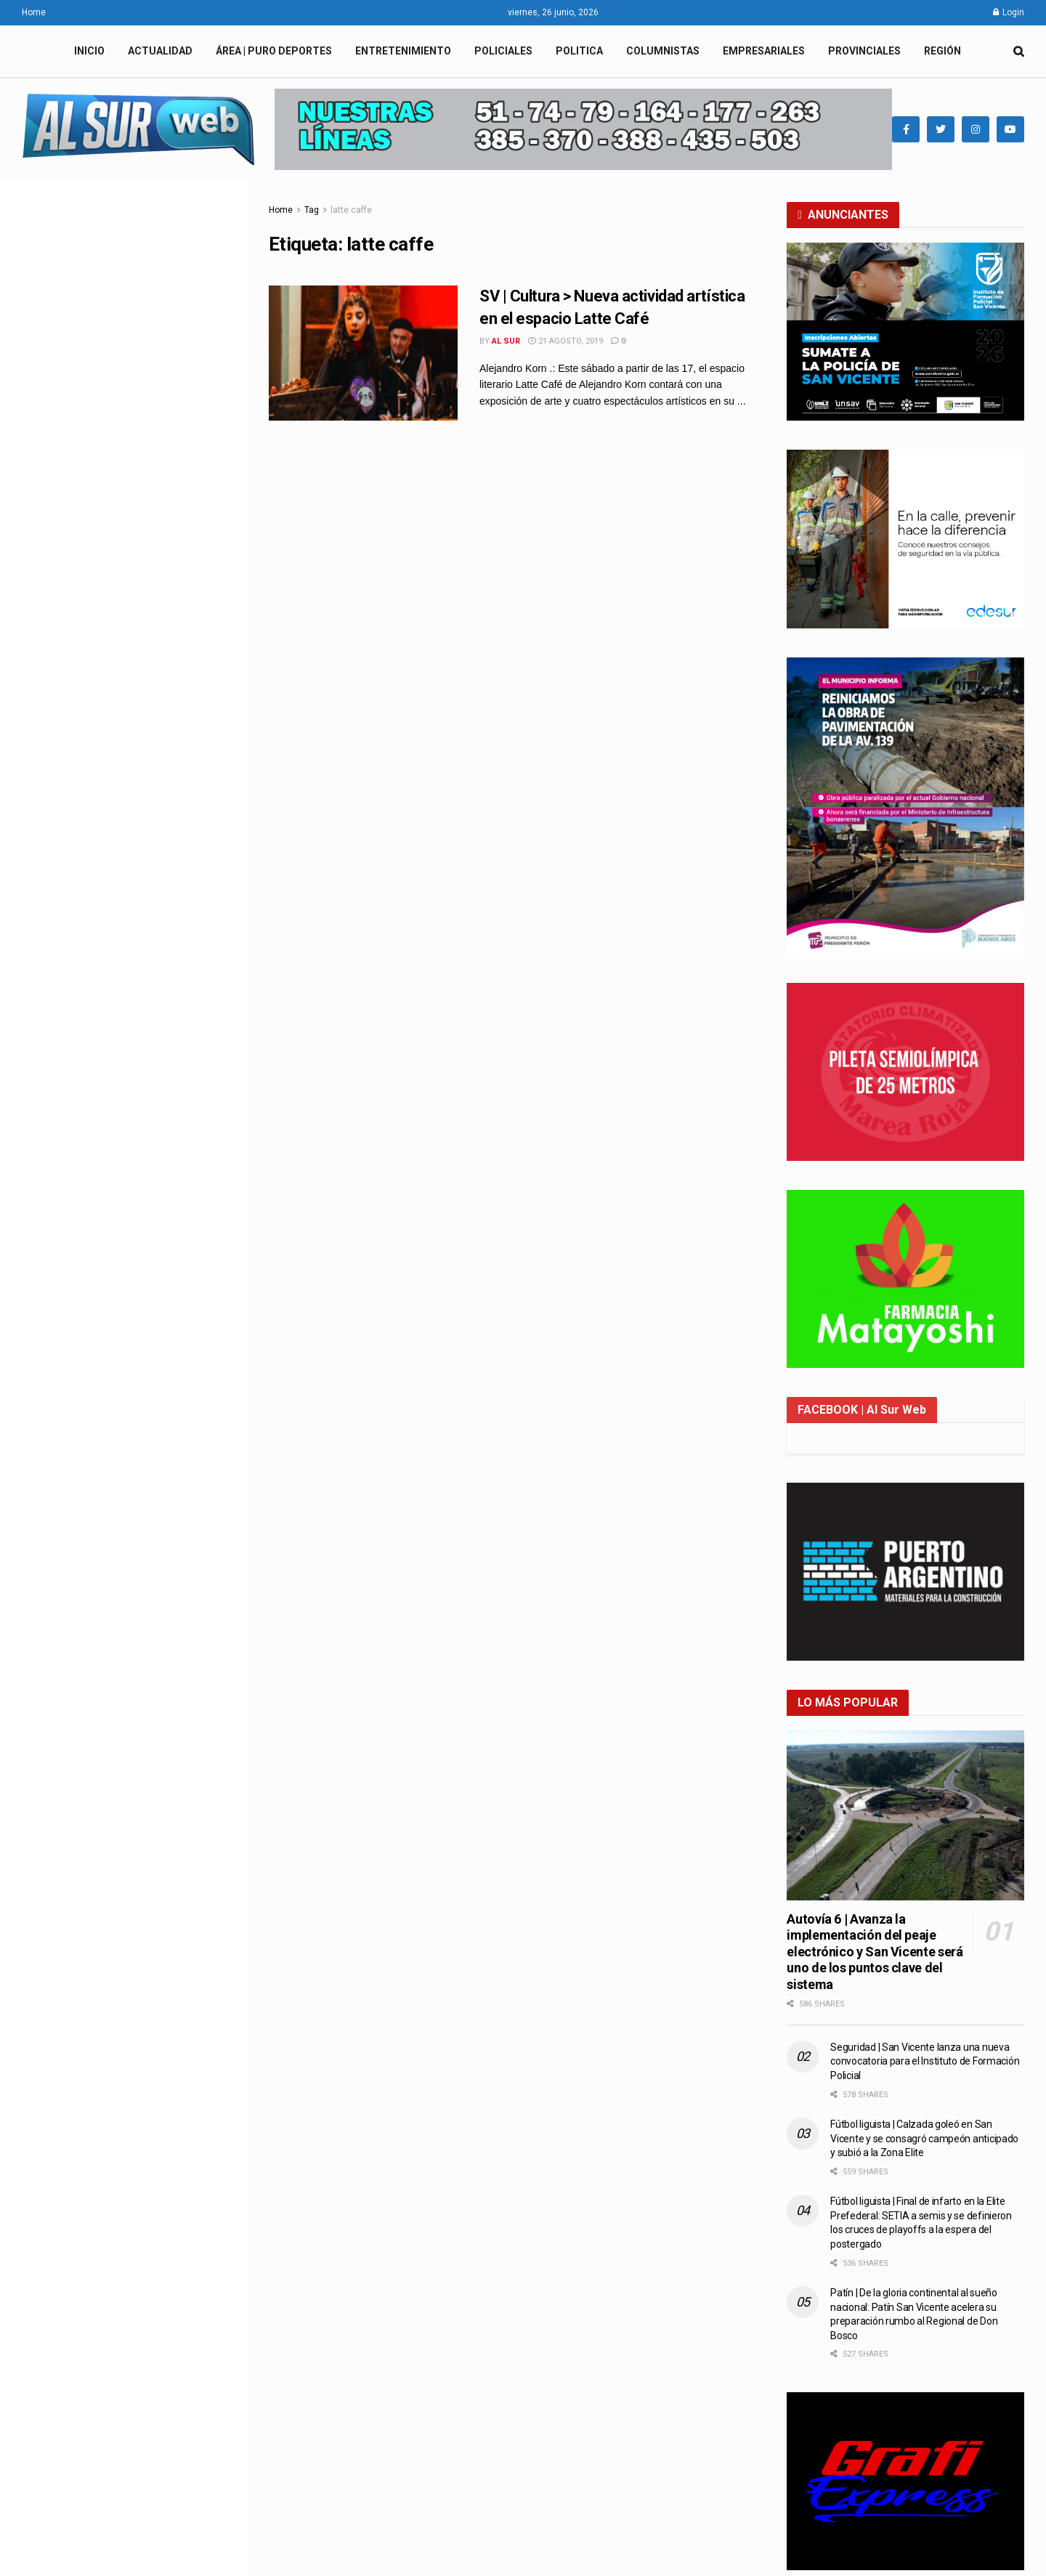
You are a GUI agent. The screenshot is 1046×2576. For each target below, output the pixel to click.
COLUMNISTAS (663, 51)
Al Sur (506, 341)
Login (1008, 12)
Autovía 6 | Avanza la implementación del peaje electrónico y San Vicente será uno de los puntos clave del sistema (874, 1951)
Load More (123, 1752)
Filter (212, 194)
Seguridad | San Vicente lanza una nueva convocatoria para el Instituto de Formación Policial (154, 1009)
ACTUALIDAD (160, 51)
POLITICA (579, 51)
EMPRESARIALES (764, 51)
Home (34, 12)
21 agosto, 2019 (565, 341)
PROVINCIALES (864, 51)
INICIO (89, 51)
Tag (311, 210)
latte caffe (351, 210)
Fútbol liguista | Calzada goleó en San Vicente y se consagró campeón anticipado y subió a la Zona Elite (924, 2138)
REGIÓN (942, 51)
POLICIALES (503, 51)
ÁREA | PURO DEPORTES (274, 51)
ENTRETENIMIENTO (403, 51)
